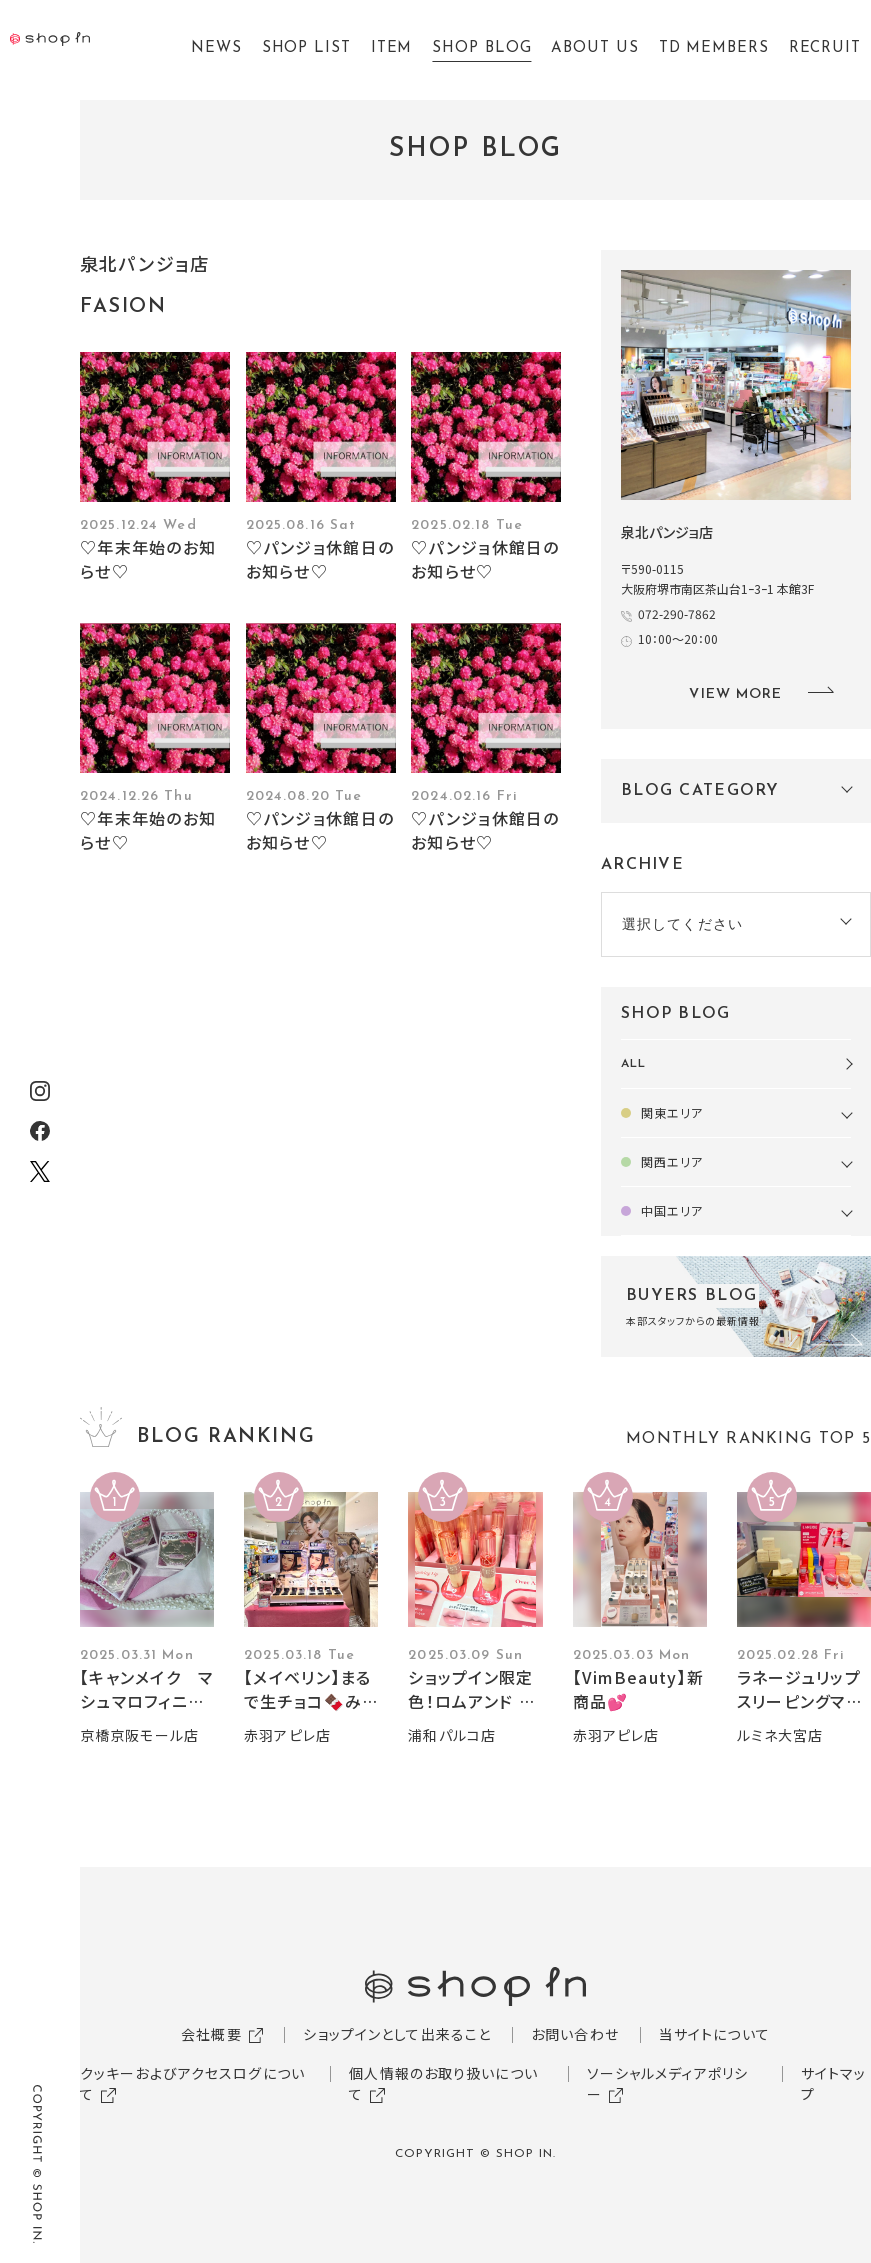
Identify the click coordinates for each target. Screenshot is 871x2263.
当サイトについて (714, 2034)
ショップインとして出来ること (397, 2034)
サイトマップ (834, 2083)
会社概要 (211, 2034)
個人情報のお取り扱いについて (443, 2083)
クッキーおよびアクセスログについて (192, 2083)
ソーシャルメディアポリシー (667, 2083)
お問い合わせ (575, 2034)
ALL (633, 1064)
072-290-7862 (677, 613)
